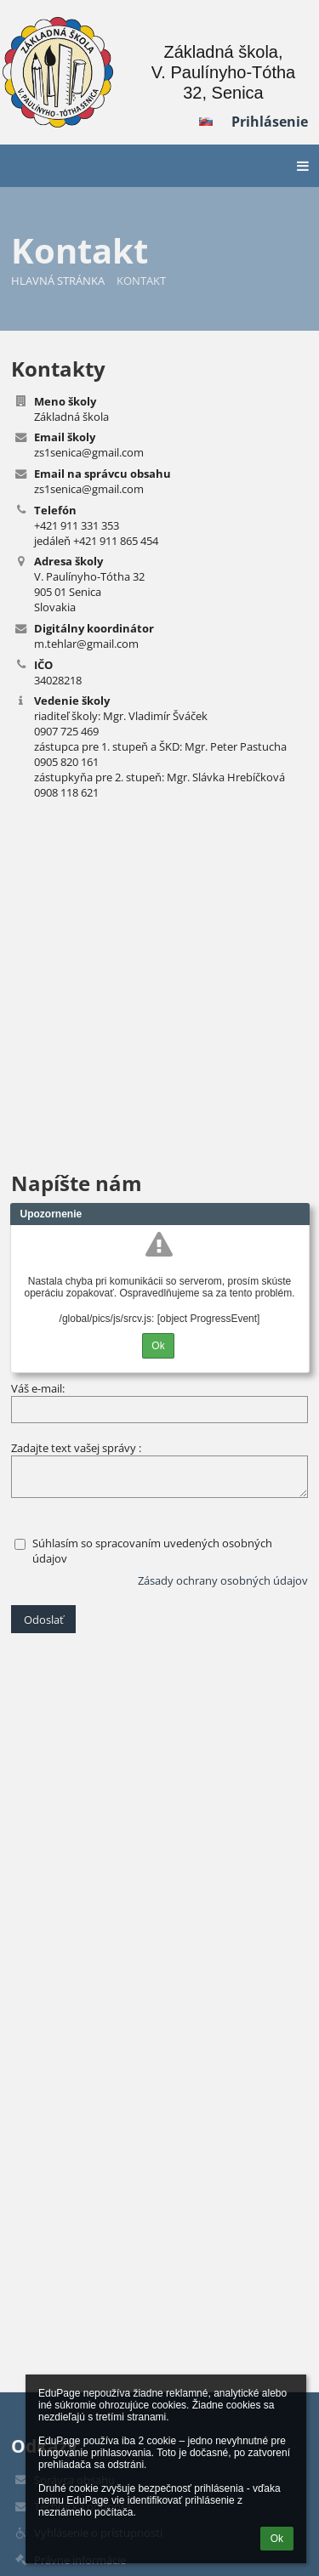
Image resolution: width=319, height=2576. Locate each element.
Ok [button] (277, 2539)
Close (297, 1214)
